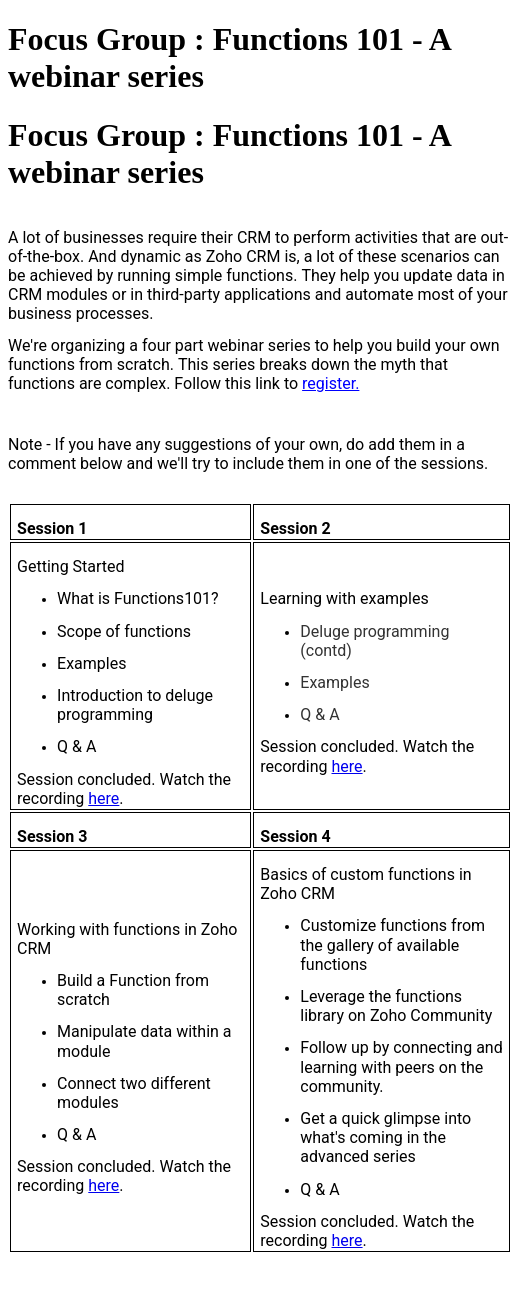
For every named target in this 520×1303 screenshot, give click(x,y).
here (103, 798)
